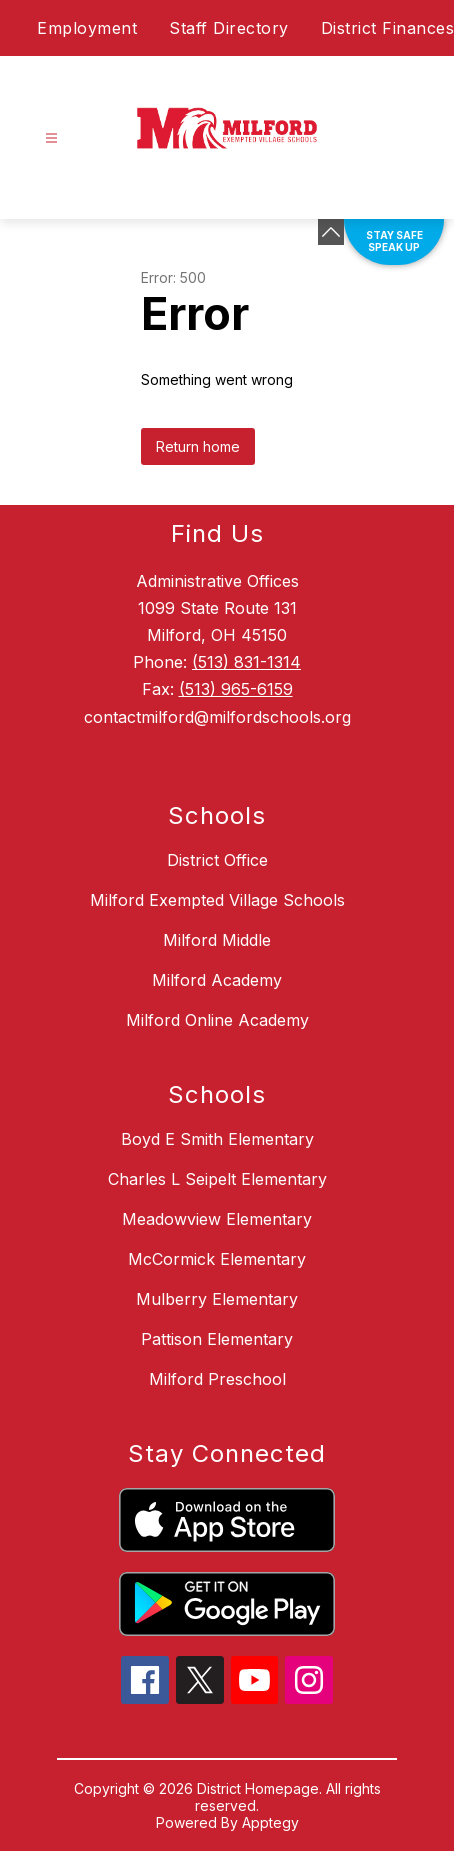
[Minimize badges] (331, 232)
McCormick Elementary (217, 1259)
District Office (217, 860)
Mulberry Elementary (217, 1299)
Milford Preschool (217, 1379)
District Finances (388, 28)
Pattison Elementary (217, 1339)
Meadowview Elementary (217, 1219)
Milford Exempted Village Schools (217, 900)
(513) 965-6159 (236, 689)
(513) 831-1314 (246, 662)
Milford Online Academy (217, 1020)
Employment (87, 28)
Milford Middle (217, 940)
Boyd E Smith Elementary (217, 1139)
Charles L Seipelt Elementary (217, 1179)
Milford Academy (217, 980)
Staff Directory (229, 28)
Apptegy (270, 1822)
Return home (198, 446)
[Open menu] (51, 138)
